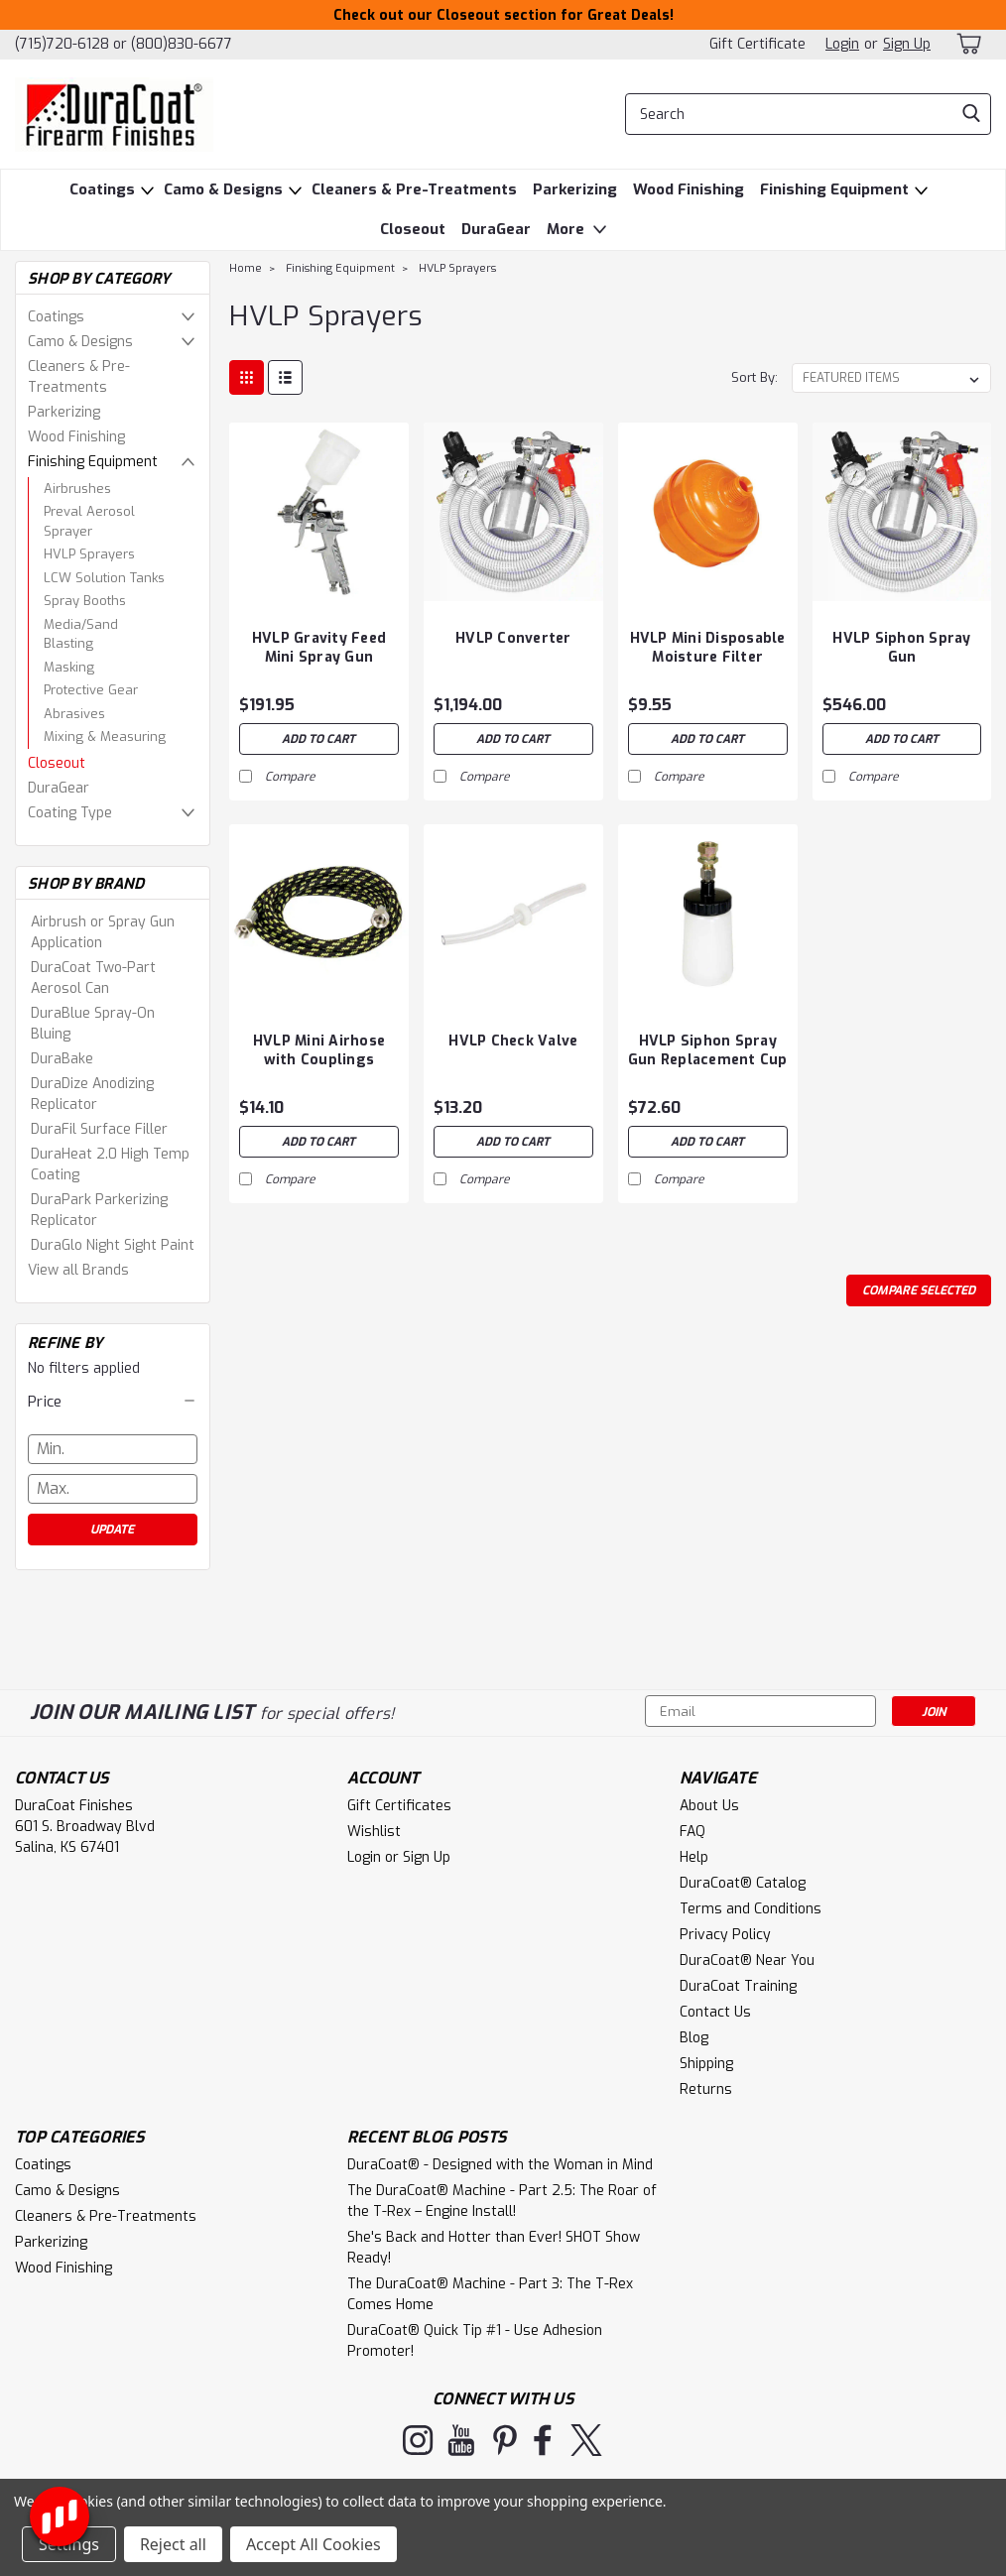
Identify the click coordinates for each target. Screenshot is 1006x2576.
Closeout (412, 229)
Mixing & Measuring (105, 736)
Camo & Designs (223, 189)
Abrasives (74, 713)
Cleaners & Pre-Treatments (414, 189)
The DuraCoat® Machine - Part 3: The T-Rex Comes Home (490, 2294)
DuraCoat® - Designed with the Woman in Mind (500, 2164)
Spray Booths (85, 600)
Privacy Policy (725, 1934)
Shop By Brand (86, 884)
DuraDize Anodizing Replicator (92, 1094)
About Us (709, 1805)
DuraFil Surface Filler (99, 1129)
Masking (69, 667)
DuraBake (62, 1058)
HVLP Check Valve (512, 1041)
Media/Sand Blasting (81, 634)
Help (694, 1857)
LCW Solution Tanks (104, 577)
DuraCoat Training (738, 1986)
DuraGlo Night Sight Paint (112, 1245)
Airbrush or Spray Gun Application (103, 932)
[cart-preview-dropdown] (970, 44)
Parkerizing (575, 189)
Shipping (706, 2063)
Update (112, 1529)
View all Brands (78, 1270)
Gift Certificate (757, 44)
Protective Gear (91, 689)
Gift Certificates (399, 1805)
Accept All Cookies (313, 2544)
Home (245, 268)
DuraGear (496, 229)
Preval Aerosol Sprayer (89, 521)
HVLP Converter (513, 638)
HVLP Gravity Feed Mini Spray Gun (319, 648)
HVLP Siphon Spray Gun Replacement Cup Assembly (708, 1051)
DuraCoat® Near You (747, 1960)
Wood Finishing (688, 189)
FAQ (692, 1831)
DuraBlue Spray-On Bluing (93, 1023)
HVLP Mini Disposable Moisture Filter (708, 648)
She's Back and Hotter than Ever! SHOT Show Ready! (493, 2248)
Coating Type (70, 812)
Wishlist (374, 1831)
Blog (694, 2037)
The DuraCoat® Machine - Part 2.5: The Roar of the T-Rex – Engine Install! (502, 2201)
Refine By (65, 1343)
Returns (706, 2089)
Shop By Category (99, 279)
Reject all (173, 2544)
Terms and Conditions (750, 1909)
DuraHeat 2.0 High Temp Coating (110, 1164)
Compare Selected (918, 1290)
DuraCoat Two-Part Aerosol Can (93, 978)
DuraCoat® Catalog (743, 1883)
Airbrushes (77, 488)
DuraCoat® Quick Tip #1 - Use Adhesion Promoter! (474, 2341)
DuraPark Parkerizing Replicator (99, 1210)
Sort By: (754, 377)
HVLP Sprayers (89, 554)
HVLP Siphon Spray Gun (901, 648)
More (579, 229)
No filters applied (112, 1352)
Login (842, 44)
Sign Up (907, 44)
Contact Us (715, 2012)
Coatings (102, 189)
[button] (112, 1401)
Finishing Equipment (834, 189)
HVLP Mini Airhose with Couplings (319, 1050)
